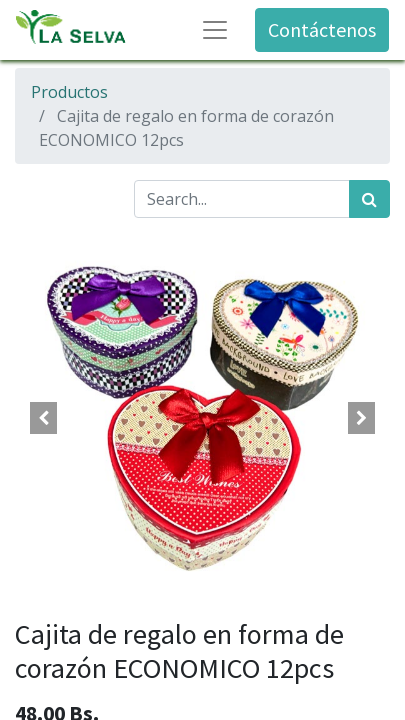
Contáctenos (322, 29)
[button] (43, 418)
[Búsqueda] (369, 199)
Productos (69, 92)
